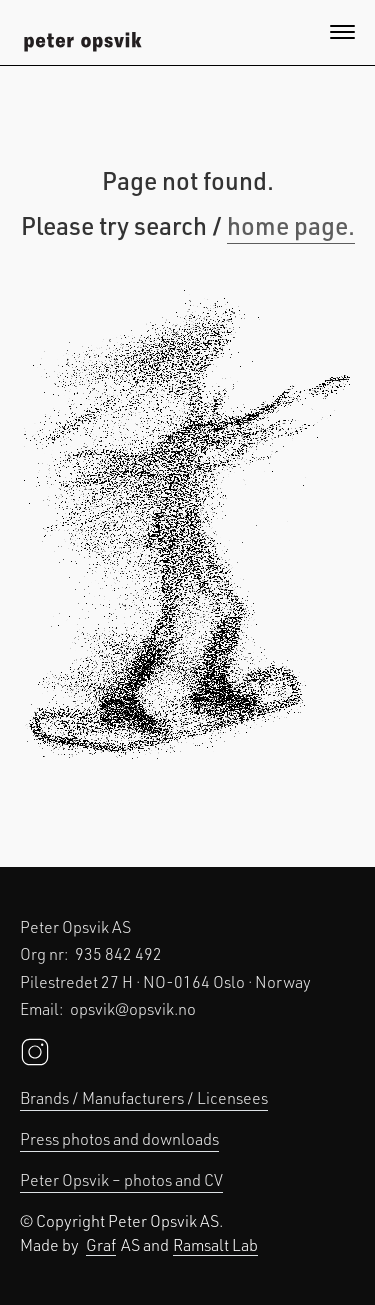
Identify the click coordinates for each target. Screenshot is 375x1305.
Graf (101, 1244)
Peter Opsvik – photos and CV (121, 1179)
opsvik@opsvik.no (133, 1008)
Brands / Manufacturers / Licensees (144, 1097)
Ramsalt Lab (215, 1244)
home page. (291, 225)
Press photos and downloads (119, 1138)
